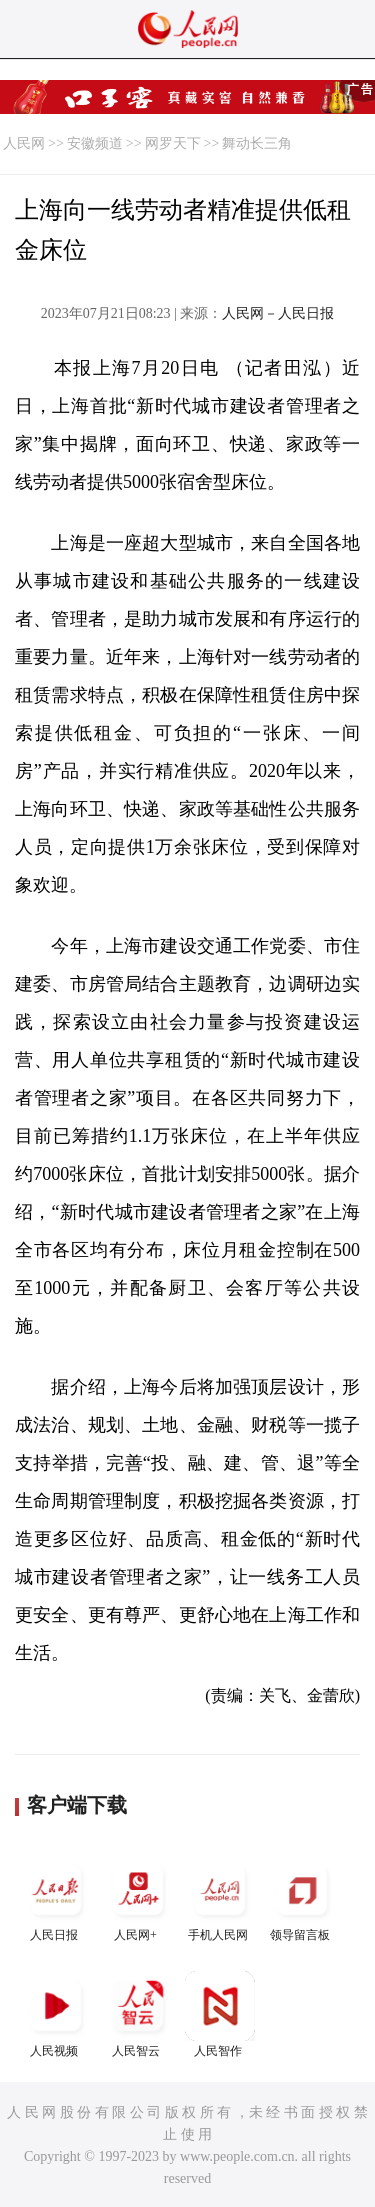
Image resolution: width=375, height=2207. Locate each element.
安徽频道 (95, 143)
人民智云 (138, 2014)
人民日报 (56, 1898)
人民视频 (56, 2014)
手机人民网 (220, 1898)
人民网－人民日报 (278, 313)
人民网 (24, 143)
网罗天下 (173, 143)
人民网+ (138, 1898)
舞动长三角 (257, 143)
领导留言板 (302, 1898)
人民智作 (220, 2014)
